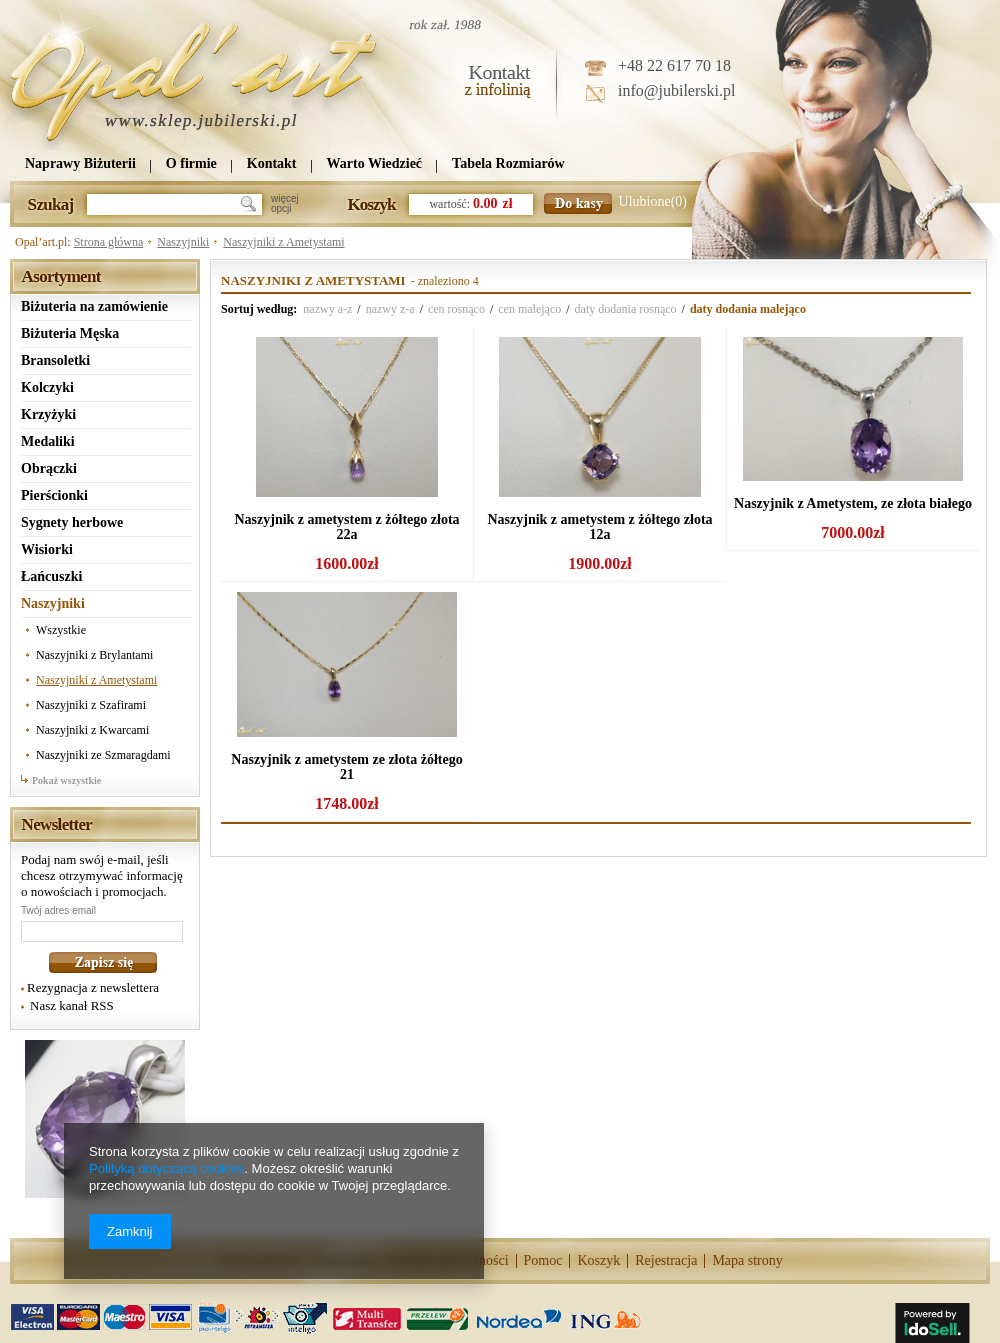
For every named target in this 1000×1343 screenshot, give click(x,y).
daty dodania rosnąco (626, 309)
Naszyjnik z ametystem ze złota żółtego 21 (346, 767)
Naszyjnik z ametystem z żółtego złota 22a (346, 527)
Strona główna (109, 242)
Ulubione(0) (653, 201)
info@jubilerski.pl (676, 90)
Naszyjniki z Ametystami (283, 242)
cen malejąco (529, 309)
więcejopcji (285, 204)
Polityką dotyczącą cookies (166, 1168)
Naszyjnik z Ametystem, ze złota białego (853, 503)
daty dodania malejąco (748, 309)
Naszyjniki (183, 242)
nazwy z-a (390, 309)
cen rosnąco (456, 309)
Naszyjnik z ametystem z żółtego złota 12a (599, 527)
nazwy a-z (327, 309)
